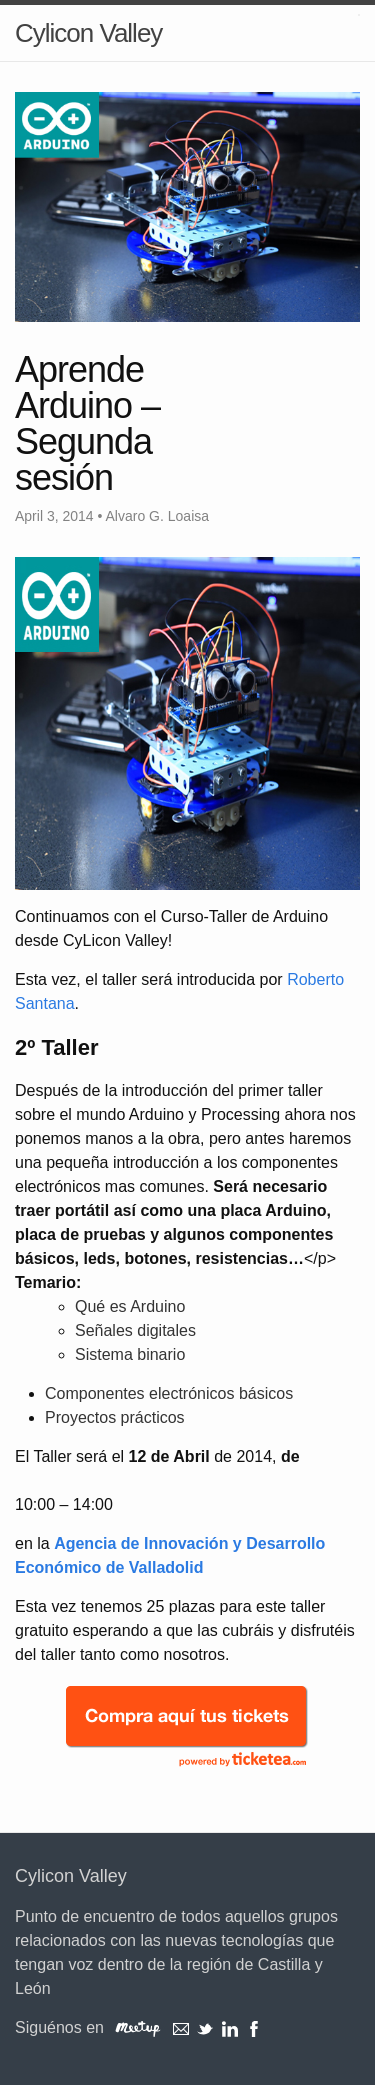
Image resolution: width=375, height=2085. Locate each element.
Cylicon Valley (88, 33)
